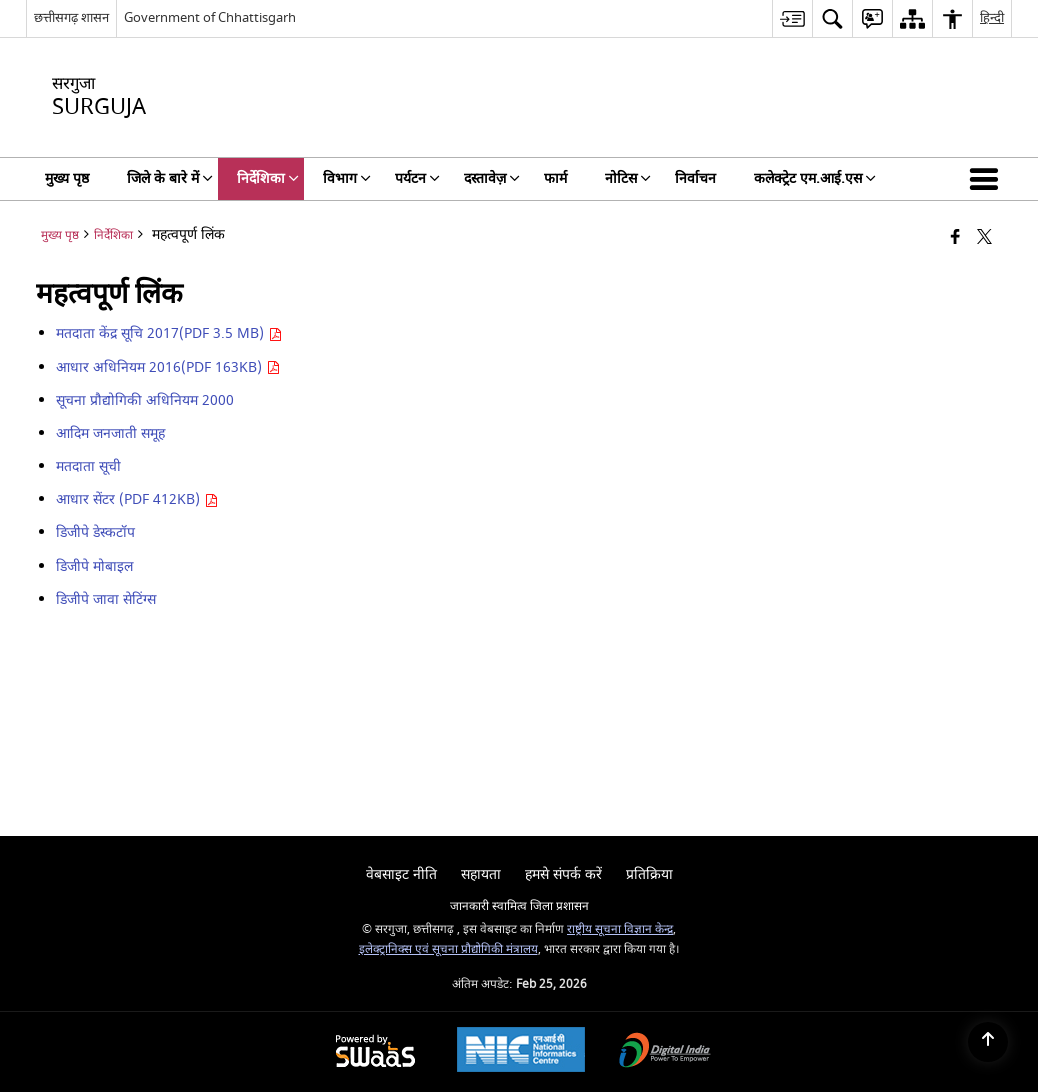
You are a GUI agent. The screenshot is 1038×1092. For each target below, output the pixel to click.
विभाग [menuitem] (347, 178)
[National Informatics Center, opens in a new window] (521, 1052)
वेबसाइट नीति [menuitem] (401, 874)
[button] (988, 179)
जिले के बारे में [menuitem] (170, 178)
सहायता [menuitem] (481, 874)
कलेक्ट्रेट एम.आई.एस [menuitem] (815, 178)
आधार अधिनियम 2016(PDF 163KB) (168, 367)
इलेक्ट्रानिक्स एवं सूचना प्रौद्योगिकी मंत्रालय (448, 949)
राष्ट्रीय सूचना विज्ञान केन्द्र (620, 929)
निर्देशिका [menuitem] (268, 178)
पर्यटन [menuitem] (417, 178)
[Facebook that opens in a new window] (955, 238)
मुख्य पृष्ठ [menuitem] (67, 178)
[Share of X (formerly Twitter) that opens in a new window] (984, 238)
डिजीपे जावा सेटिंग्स (106, 599)
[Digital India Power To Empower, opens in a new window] (665, 1052)
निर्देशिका (113, 235)
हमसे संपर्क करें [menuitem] (563, 874)
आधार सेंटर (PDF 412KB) (137, 499)
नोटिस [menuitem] (628, 178)
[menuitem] (792, 18)
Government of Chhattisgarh (210, 17)
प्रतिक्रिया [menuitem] (649, 874)
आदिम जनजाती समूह (110, 433)
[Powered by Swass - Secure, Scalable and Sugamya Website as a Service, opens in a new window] (375, 1052)
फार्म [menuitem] (555, 178)
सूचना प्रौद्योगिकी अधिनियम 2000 (145, 400)
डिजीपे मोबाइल (94, 566)
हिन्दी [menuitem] (992, 17)
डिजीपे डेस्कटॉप (95, 532)
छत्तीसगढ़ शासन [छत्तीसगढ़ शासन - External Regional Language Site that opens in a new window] (71, 17)
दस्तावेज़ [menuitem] (492, 178)
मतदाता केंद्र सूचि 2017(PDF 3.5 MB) (169, 333)
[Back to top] (988, 1042)
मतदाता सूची (88, 466)
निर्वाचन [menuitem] (695, 178)
